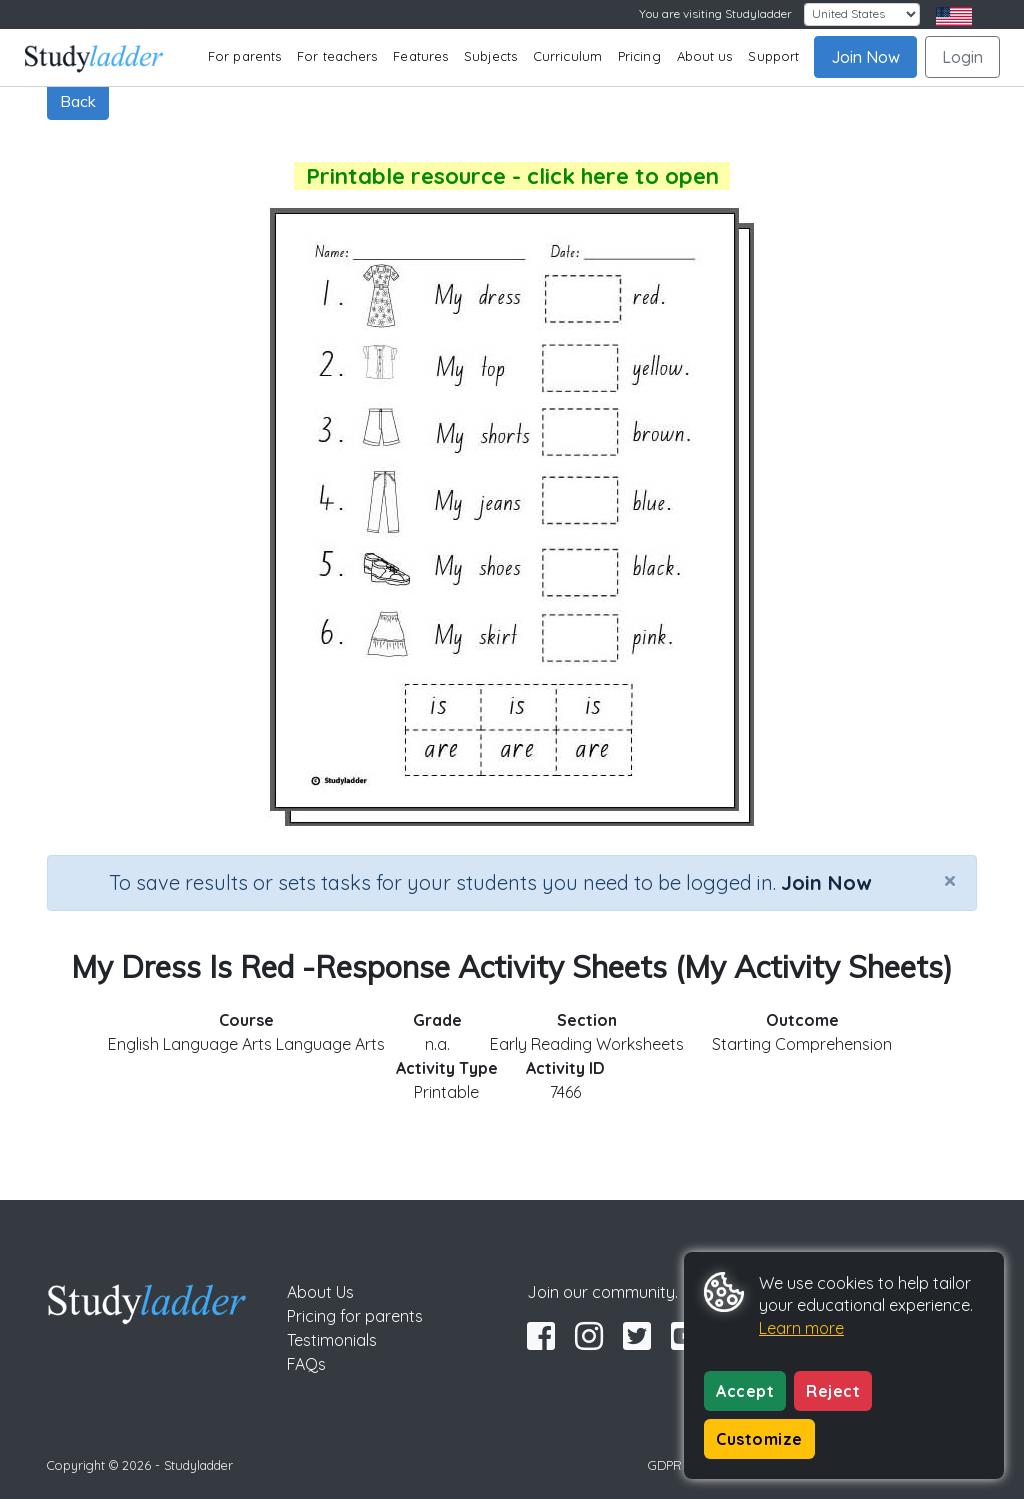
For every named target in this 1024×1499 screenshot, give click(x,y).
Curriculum (567, 56)
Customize (759, 1439)
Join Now (865, 57)
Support (773, 56)
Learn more (801, 1328)
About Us (320, 1292)
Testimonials (332, 1340)
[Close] (950, 880)
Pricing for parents (355, 1316)
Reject (833, 1391)
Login (962, 57)
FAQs (306, 1364)
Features (420, 56)
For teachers (337, 56)
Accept (745, 1391)
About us (705, 56)
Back (78, 101)
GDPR (665, 1465)
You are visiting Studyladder (715, 13)
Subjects (490, 56)
